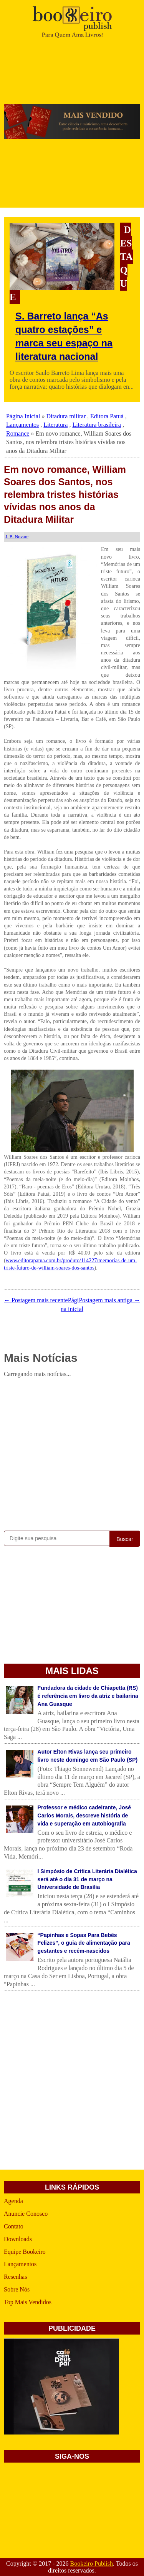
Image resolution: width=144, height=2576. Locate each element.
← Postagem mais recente (36, 1300)
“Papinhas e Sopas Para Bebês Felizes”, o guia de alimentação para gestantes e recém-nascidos (84, 1943)
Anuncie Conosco (26, 2213)
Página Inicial (23, 416)
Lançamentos (22, 424)
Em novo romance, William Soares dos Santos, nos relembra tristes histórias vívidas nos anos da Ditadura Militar (65, 494)
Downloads (18, 2239)
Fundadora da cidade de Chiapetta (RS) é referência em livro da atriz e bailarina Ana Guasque (88, 1696)
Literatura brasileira (96, 424)
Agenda (13, 2201)
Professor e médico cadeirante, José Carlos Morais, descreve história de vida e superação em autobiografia (84, 1815)
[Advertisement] (72, 1453)
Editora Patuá (107, 416)
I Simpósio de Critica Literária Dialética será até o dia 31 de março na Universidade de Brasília (87, 1879)
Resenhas (15, 2276)
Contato (13, 2226)
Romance (17, 433)
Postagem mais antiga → (109, 1300)
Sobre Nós (17, 2289)
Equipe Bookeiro (25, 2251)
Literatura (55, 424)
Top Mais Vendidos (27, 2302)
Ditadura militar (66, 416)
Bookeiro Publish (91, 2563)
